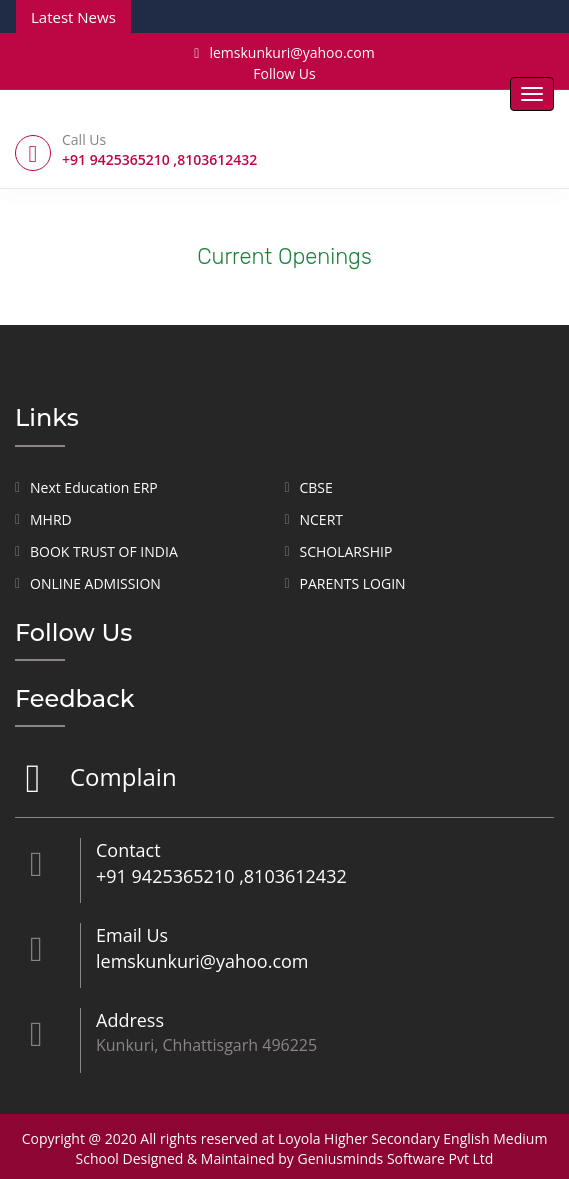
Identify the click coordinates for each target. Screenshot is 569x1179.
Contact (128, 850)
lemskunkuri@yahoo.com (284, 52)
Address (130, 1020)
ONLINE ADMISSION (95, 583)
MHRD (51, 519)
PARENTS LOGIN (353, 583)
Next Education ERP (94, 487)
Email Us (132, 935)
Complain (121, 778)
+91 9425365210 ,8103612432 (221, 876)
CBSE (316, 487)
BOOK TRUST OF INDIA (104, 551)
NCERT (322, 519)
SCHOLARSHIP (346, 551)
